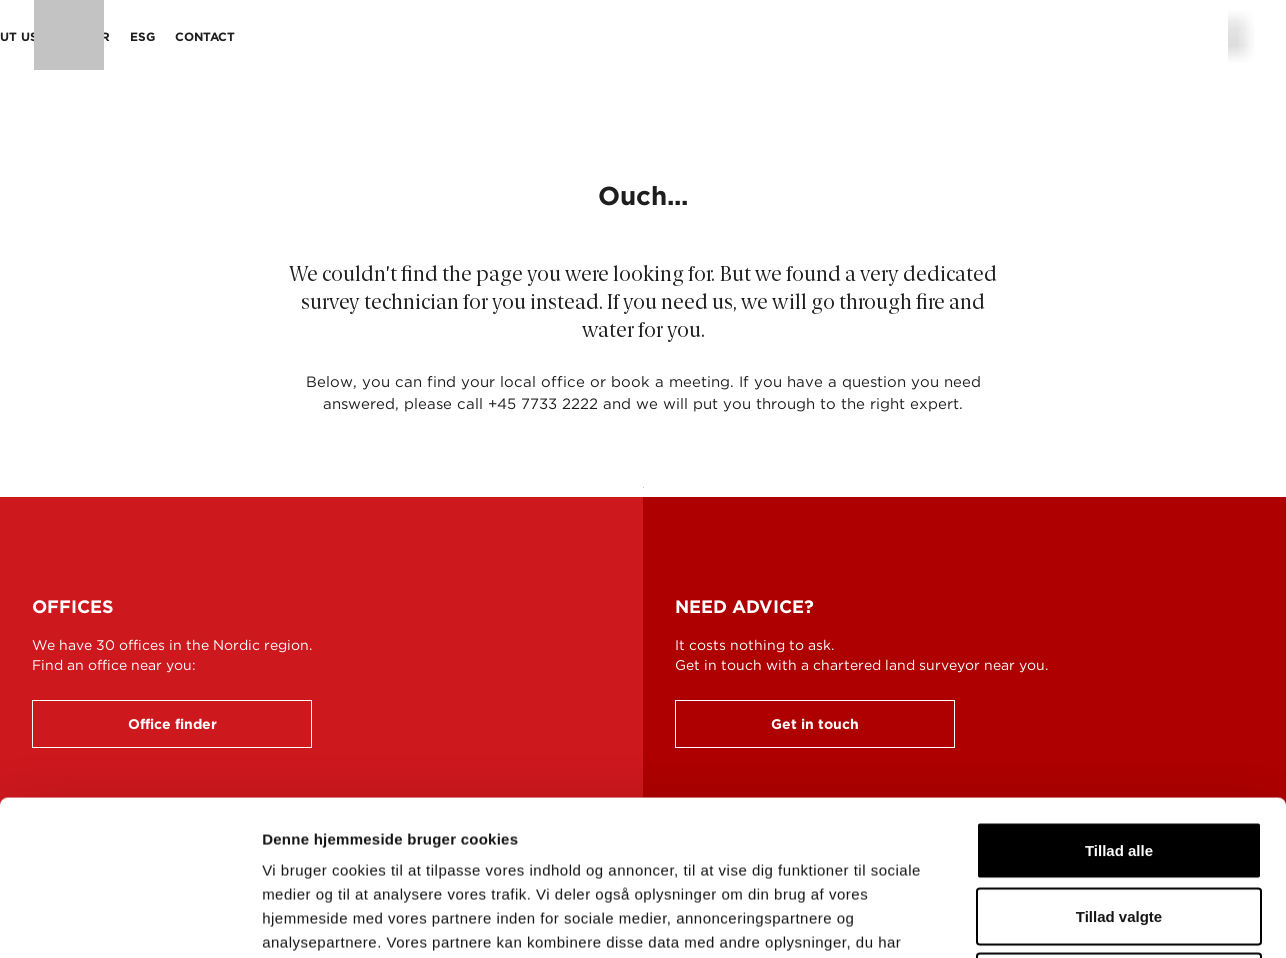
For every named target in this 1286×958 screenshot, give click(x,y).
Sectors (458, 36)
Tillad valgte (1119, 761)
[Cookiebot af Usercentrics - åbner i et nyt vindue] (129, 919)
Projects (541, 36)
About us (628, 36)
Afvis (1119, 826)
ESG (765, 36)
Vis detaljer (1039, 918)
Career (707, 36)
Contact (828, 36)
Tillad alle (1119, 695)
